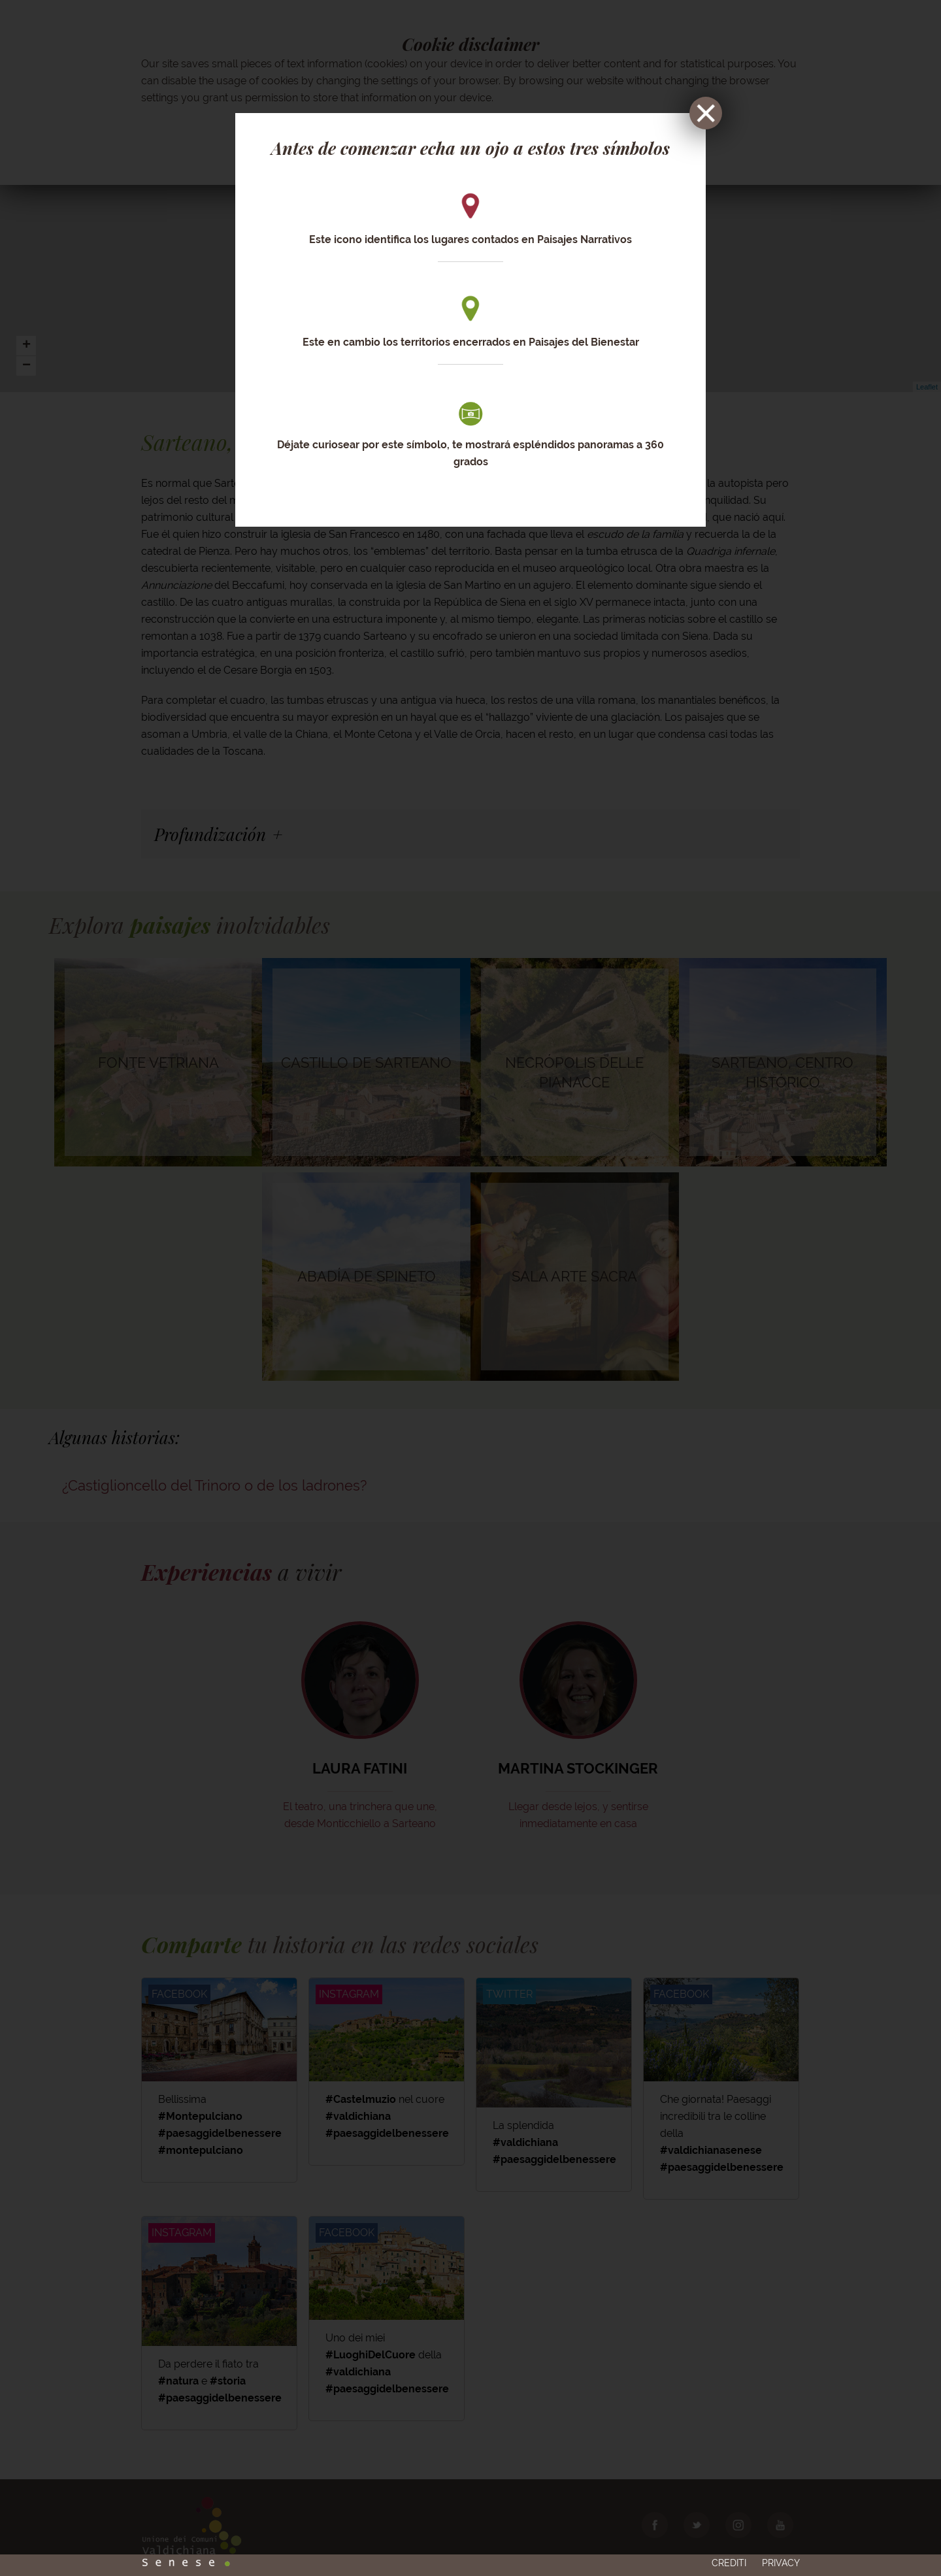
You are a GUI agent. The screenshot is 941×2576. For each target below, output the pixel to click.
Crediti (729, 2535)
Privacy (781, 2535)
